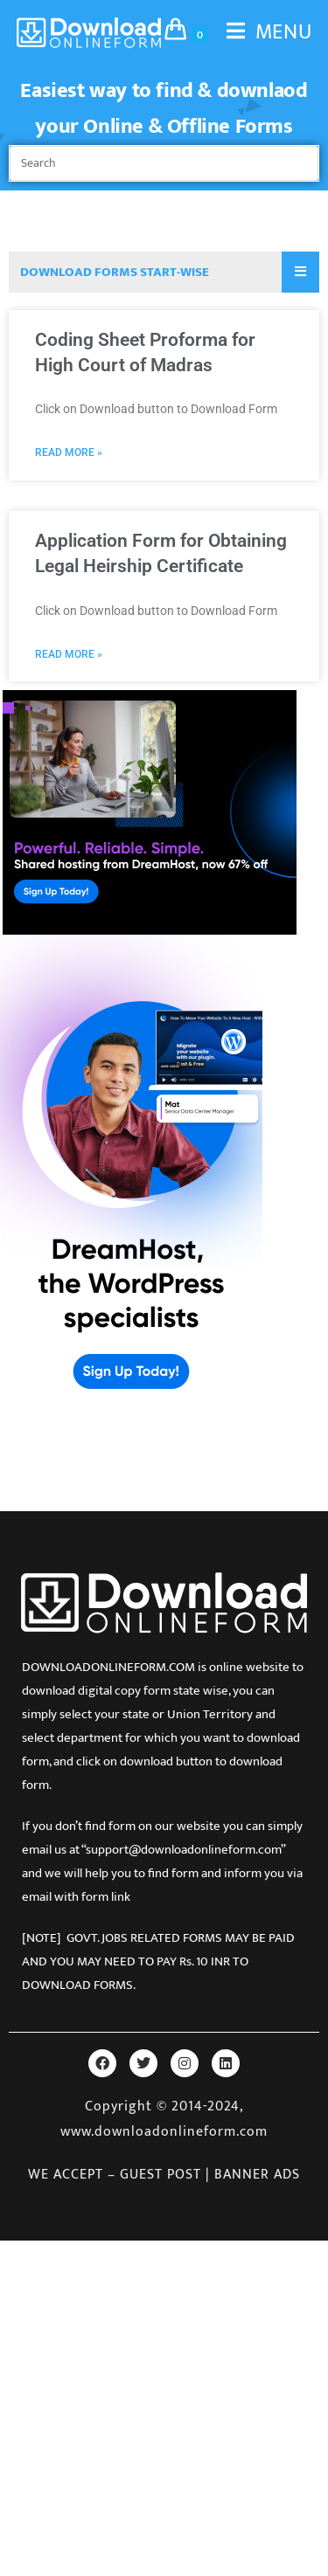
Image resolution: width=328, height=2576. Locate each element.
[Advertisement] (164, 2404)
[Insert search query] (164, 163)
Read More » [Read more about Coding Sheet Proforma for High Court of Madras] (68, 452)
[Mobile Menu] (262, 32)
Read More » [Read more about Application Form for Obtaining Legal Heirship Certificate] (68, 654)
